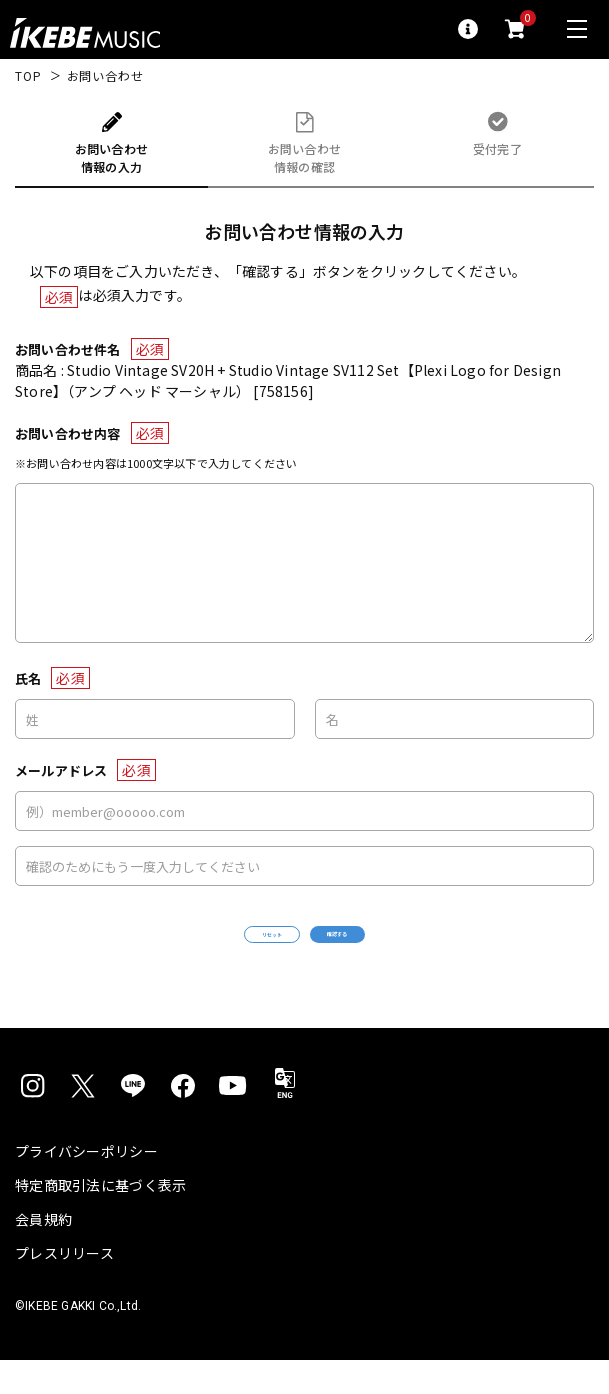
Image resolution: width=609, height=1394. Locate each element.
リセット (215, 951)
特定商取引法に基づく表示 (100, 1219)
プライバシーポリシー (86, 1185)
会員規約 (43, 1253)
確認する (393, 950)
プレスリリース (64, 1287)
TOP (28, 76)
